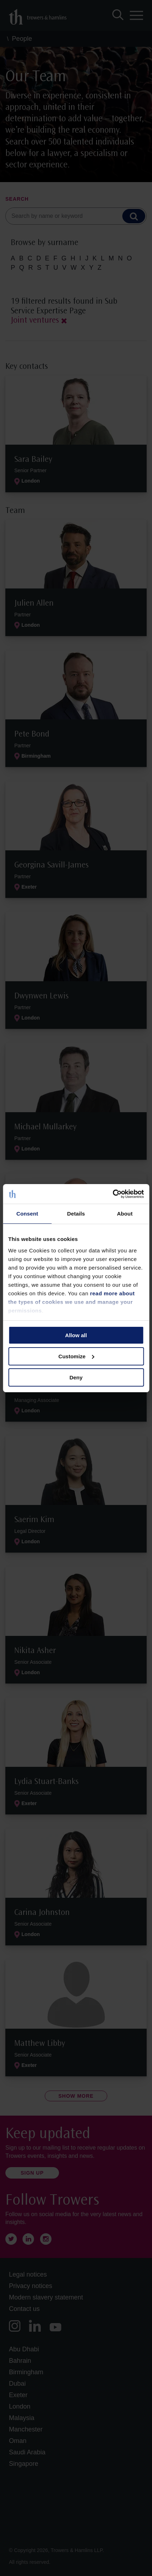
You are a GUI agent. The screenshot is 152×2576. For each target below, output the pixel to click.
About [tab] (125, 1214)
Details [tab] (76, 1214)
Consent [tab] (27, 1214)
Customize (76, 1356)
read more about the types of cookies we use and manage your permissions (71, 1301)
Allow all (76, 1335)
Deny (76, 1377)
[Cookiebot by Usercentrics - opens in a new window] (112, 1193)
